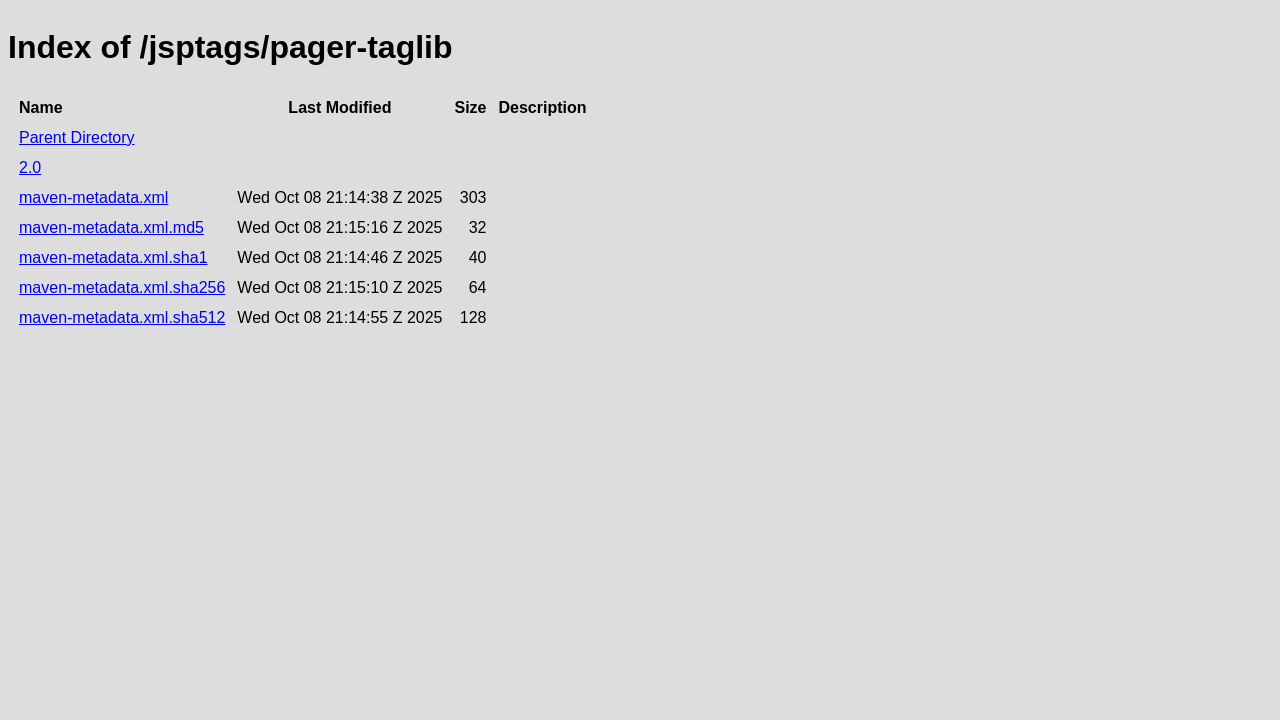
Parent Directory (77, 137)
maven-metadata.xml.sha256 (122, 287)
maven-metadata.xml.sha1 (113, 257)
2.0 (30, 167)
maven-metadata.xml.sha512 (122, 317)
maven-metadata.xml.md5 (111, 227)
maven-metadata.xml (93, 197)
